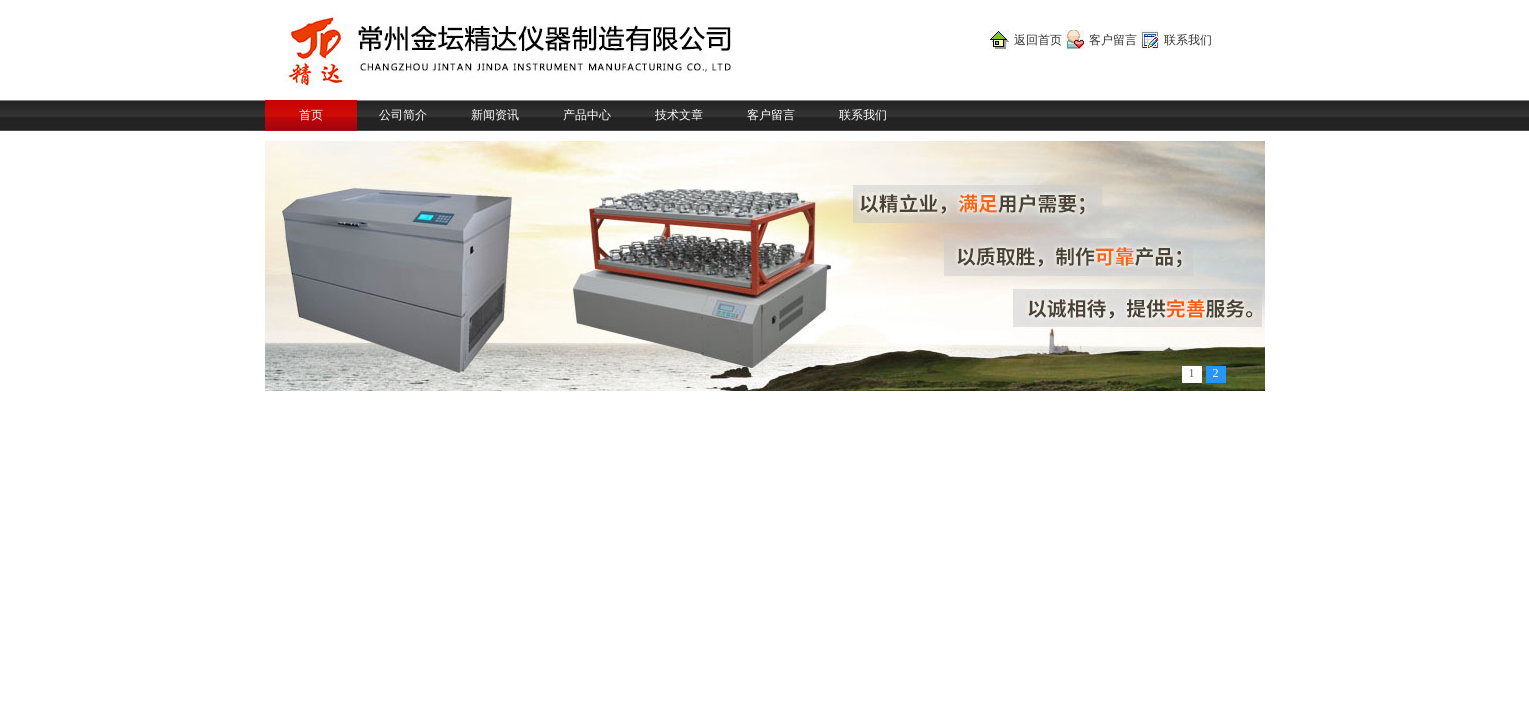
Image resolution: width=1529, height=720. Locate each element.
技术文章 (679, 115)
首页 (311, 115)
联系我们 (1188, 40)
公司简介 (403, 115)
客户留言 (1113, 40)
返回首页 (1038, 40)
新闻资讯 (495, 115)
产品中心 (587, 115)
